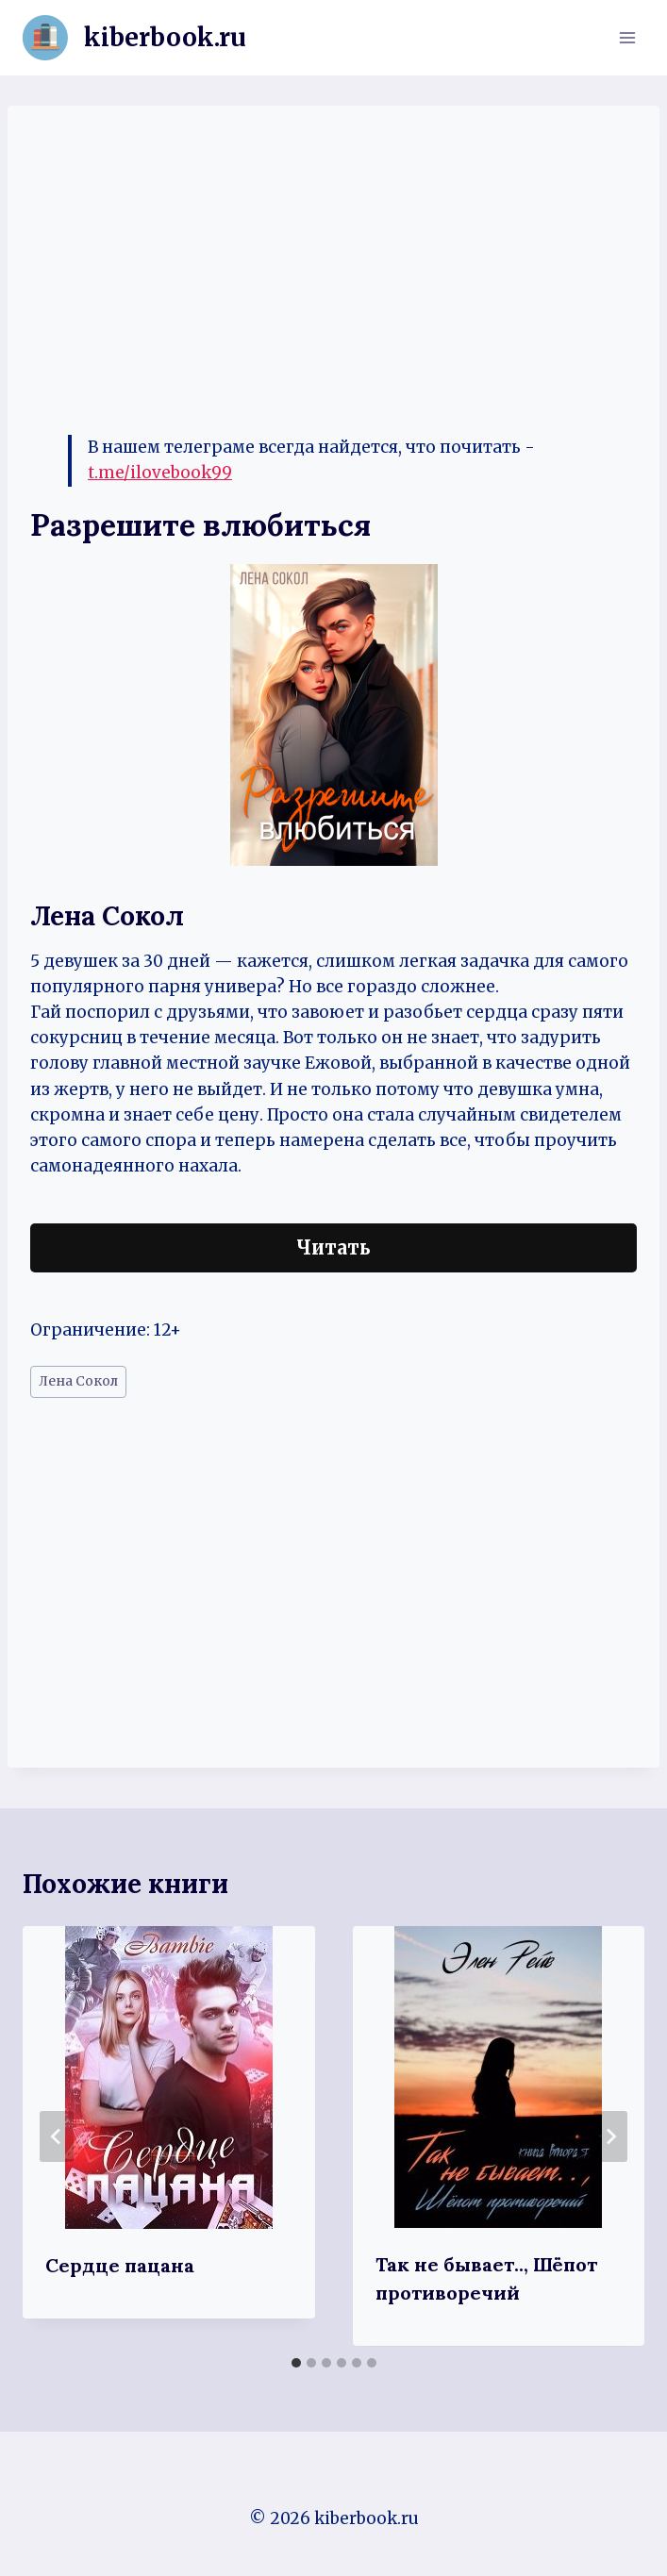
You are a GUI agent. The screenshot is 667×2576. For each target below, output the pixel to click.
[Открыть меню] (626, 37)
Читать (333, 1247)
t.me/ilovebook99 (160, 472)
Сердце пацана (119, 2265)
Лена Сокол (78, 1381)
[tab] (296, 2363)
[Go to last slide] (57, 2136)
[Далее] (610, 2136)
